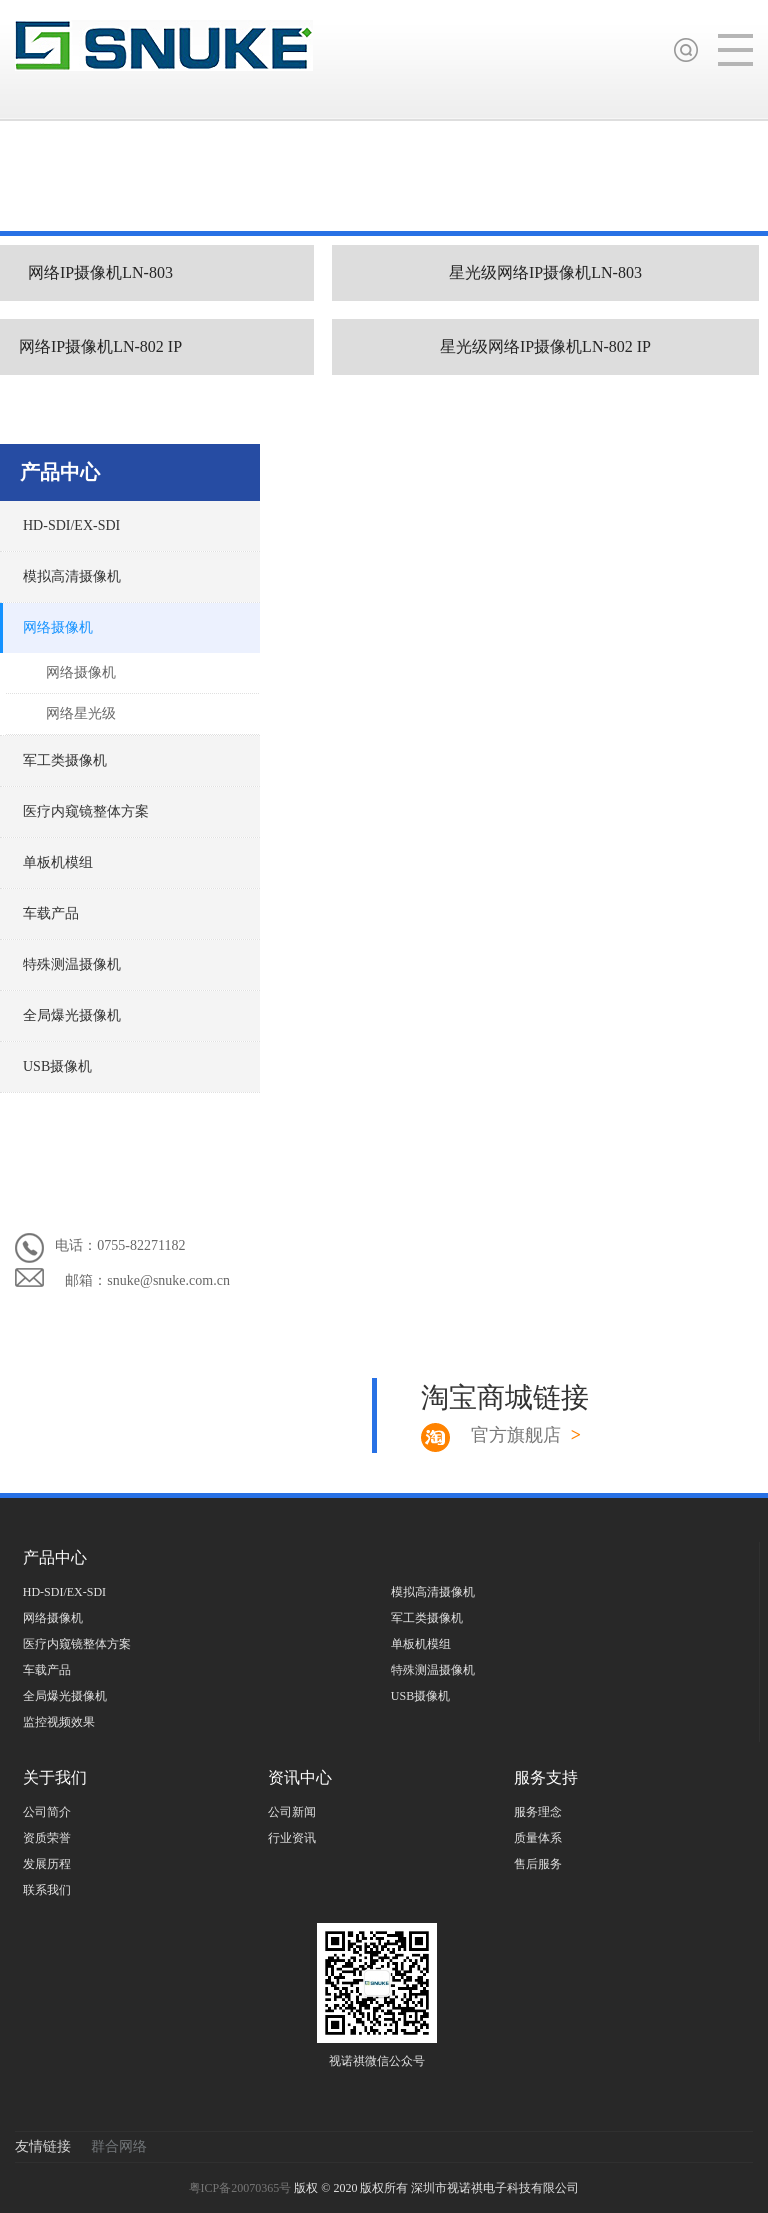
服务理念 (538, 1812)
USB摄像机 (57, 1066)
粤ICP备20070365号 (242, 2188)
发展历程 (47, 1864)
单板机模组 (58, 862)
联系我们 (47, 1890)
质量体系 (538, 1838)
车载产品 (51, 913)
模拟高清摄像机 (72, 576)
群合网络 (119, 2146)
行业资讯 (292, 1838)
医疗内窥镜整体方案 (86, 811)
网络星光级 (81, 713)
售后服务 (538, 1864)
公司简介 (47, 1812)
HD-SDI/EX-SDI (71, 525)
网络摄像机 (58, 627)
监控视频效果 (59, 1722)
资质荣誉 (47, 1838)
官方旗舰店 (526, 1435)
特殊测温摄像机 (72, 964)
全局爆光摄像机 (72, 1015)
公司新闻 (292, 1812)
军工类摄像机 (65, 760)
